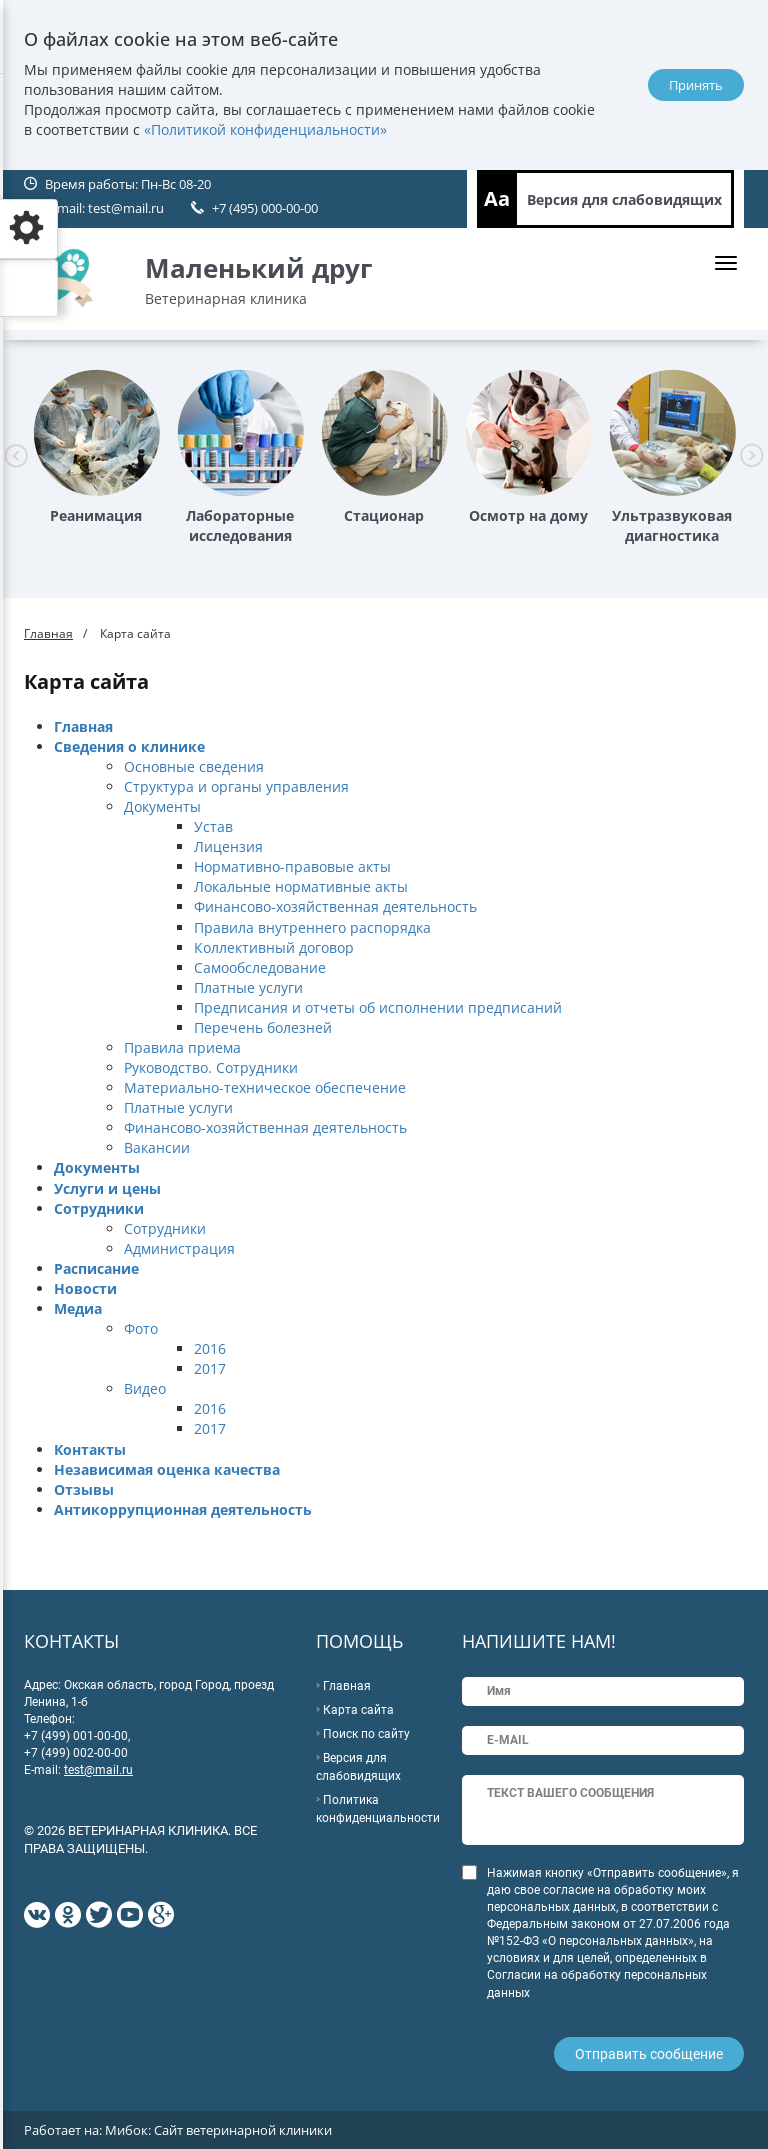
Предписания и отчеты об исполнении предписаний (378, 1007)
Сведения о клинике (129, 746)
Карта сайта (358, 1710)
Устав (213, 826)
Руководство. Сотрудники (211, 1067)
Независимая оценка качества (167, 1469)
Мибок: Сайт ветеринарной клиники (218, 2130)
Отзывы (84, 1489)
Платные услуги (248, 987)
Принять (696, 85)
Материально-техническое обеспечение (265, 1087)
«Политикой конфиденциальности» (265, 129)
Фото (141, 1328)
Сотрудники (99, 1208)
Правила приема (182, 1047)
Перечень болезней (263, 1027)
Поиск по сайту (366, 1734)
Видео (145, 1388)
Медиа (78, 1308)
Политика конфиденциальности (378, 1809)
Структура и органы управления (236, 786)
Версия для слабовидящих (624, 199)
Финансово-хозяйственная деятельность (335, 906)
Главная (48, 633)
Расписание (96, 1268)
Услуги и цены (107, 1188)
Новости (85, 1288)
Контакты (90, 1449)
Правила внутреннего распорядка (312, 927)
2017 (210, 1368)
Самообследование (260, 967)
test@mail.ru (126, 208)
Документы (162, 806)
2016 (210, 1348)
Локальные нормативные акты (301, 886)
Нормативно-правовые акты (292, 866)
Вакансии (157, 1147)
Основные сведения (194, 766)
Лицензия (228, 846)
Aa (497, 198)
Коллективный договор (274, 947)
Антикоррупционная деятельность (183, 1509)
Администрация (179, 1248)
